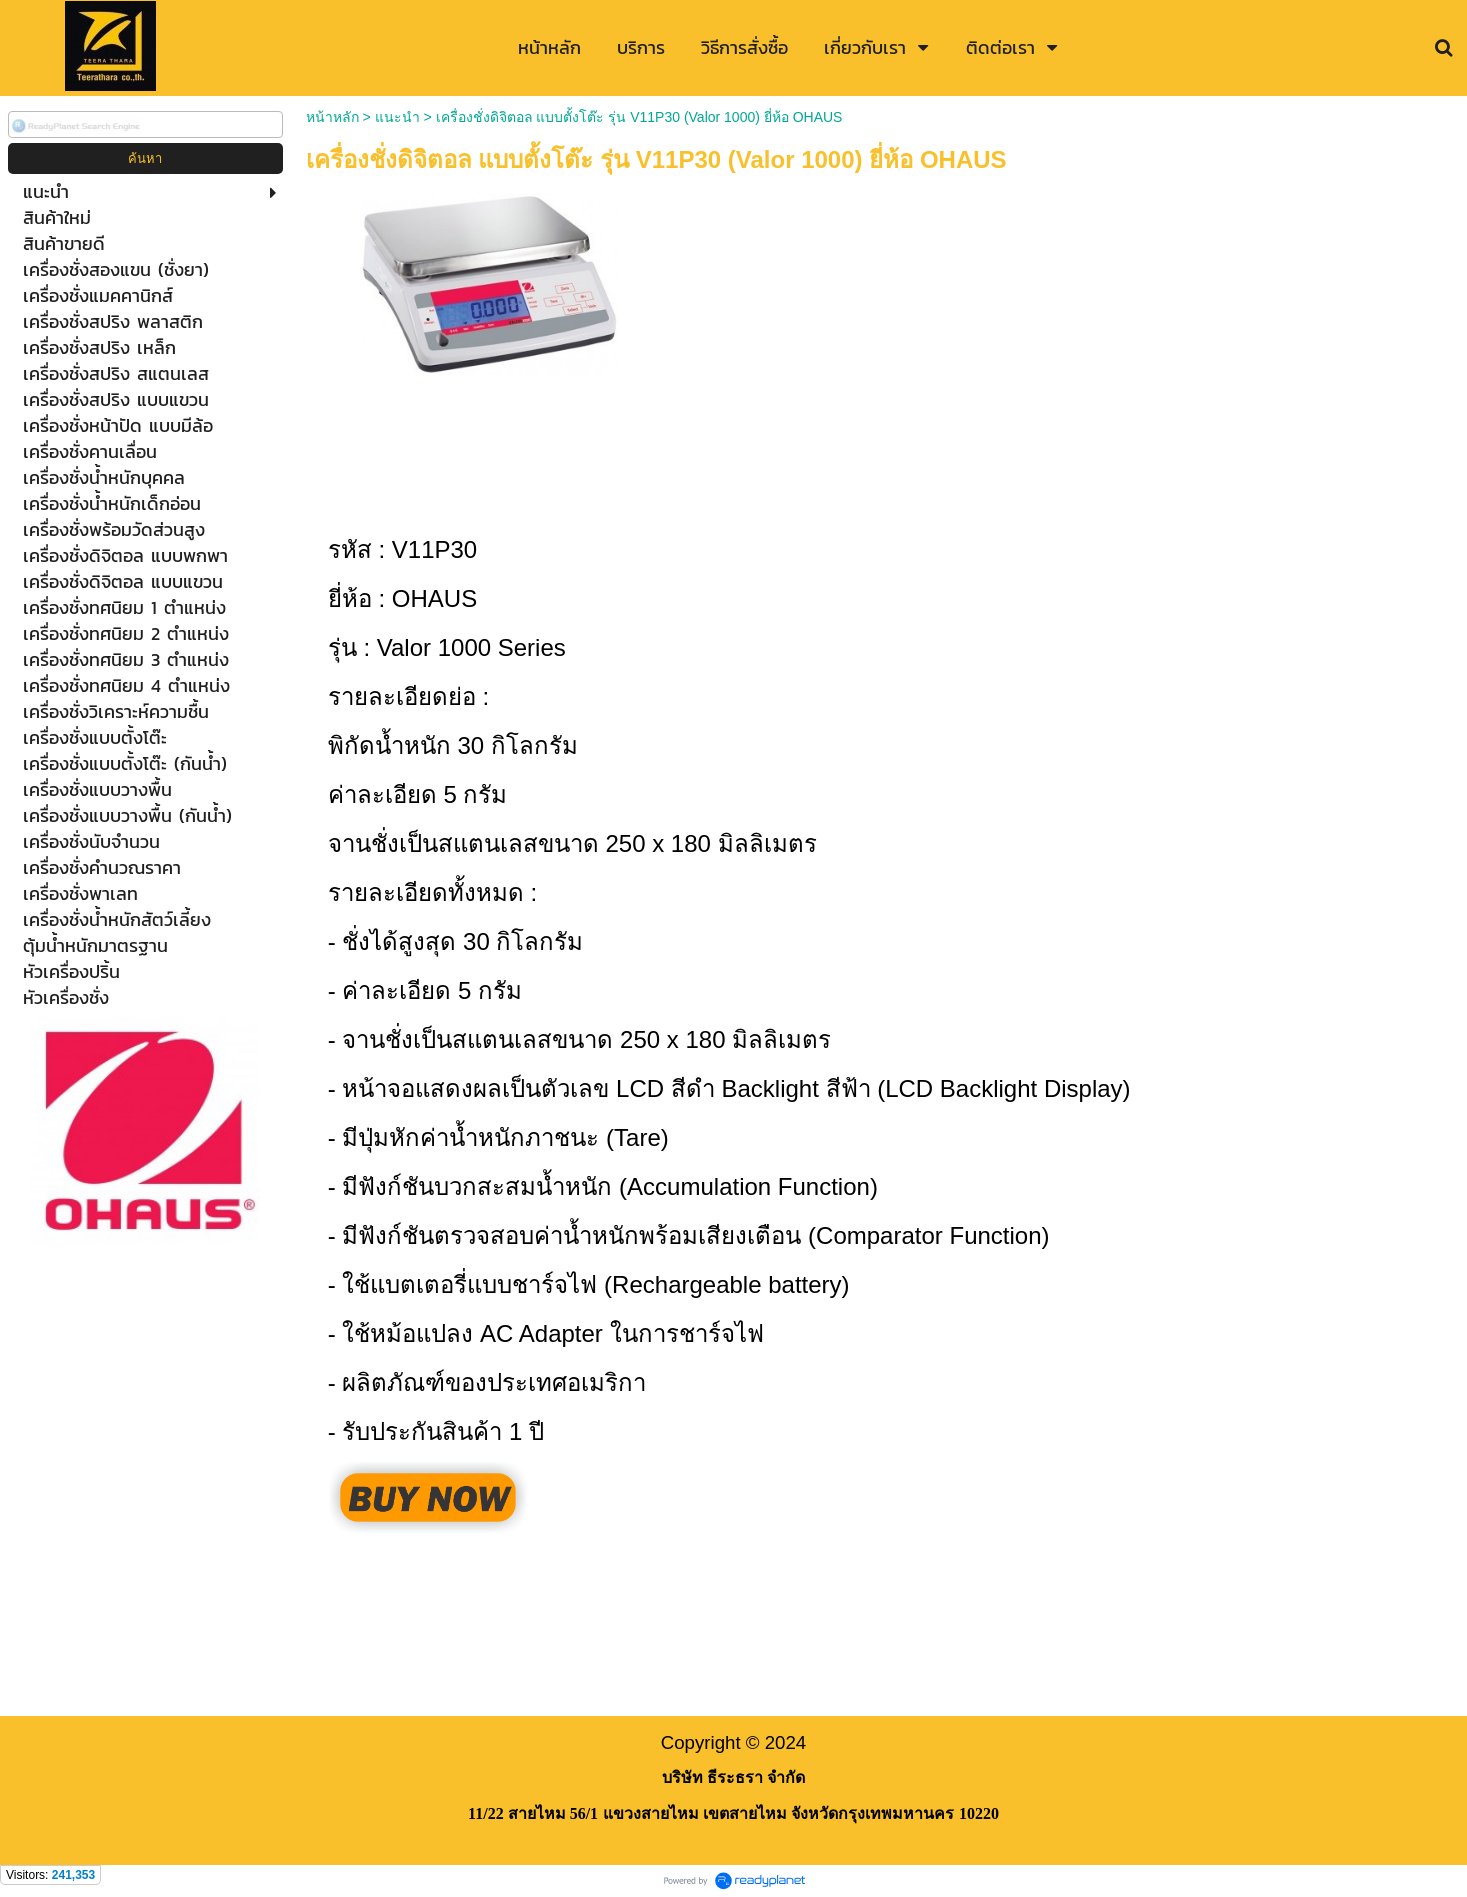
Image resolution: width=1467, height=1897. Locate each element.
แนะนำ (397, 117)
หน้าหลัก (332, 117)
